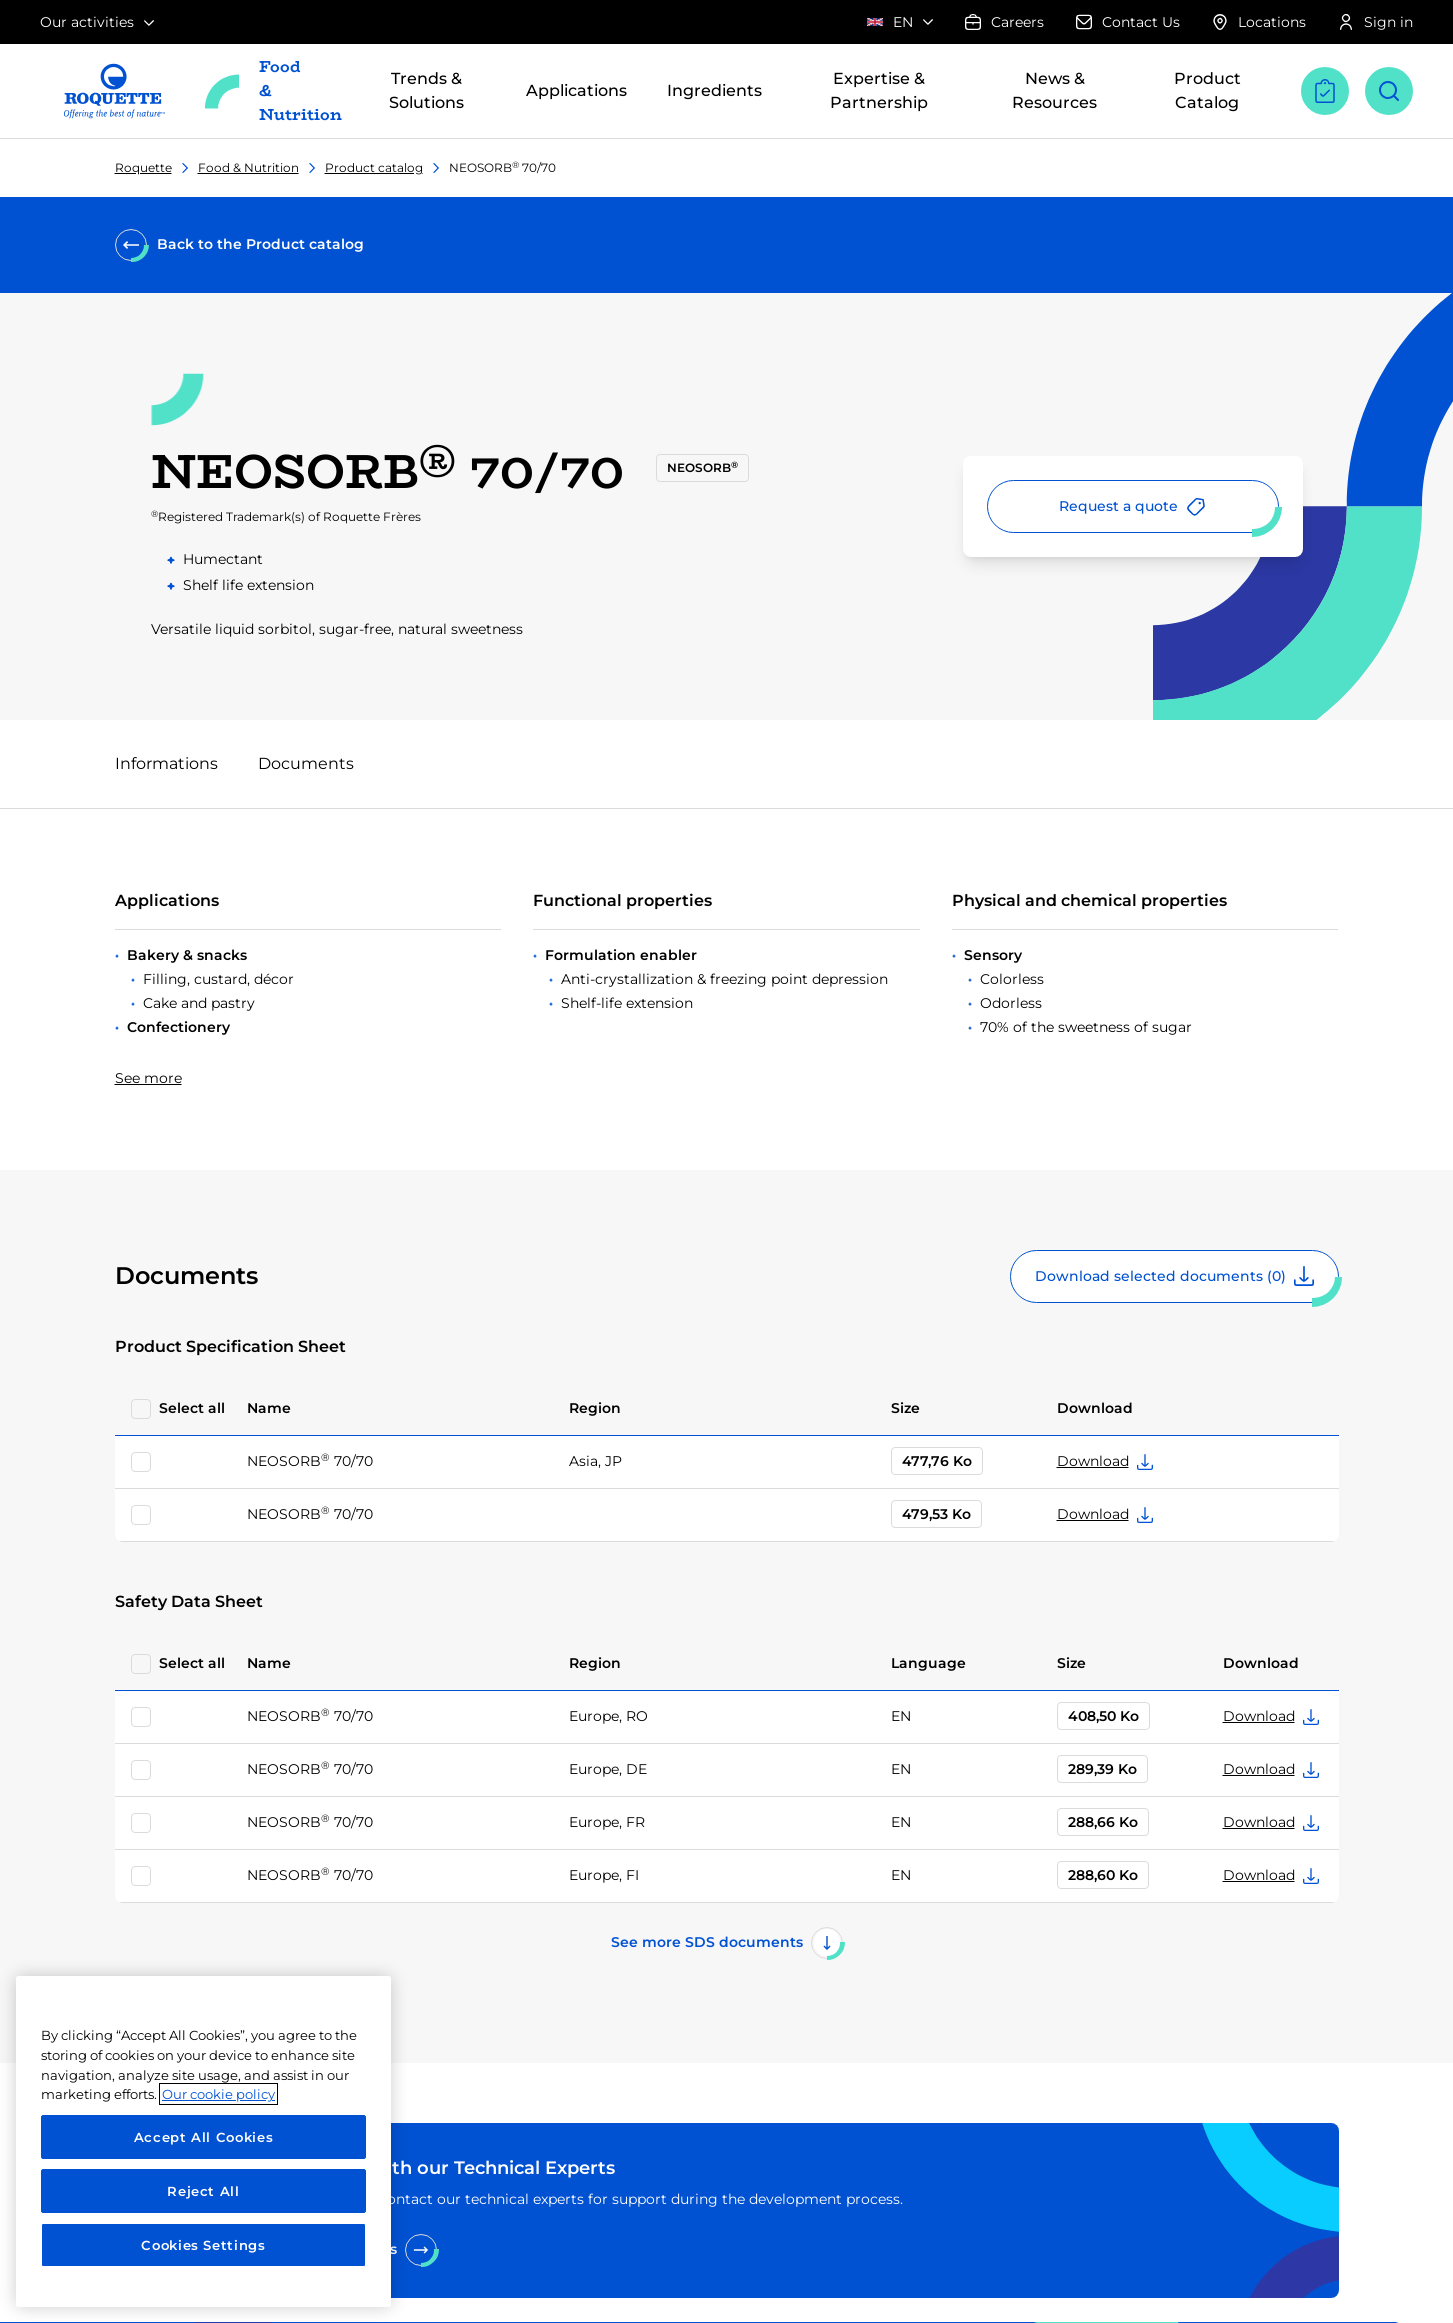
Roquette (143, 167)
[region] (203, 2141)
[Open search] (1389, 91)
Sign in (1375, 22)
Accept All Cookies (204, 2137)
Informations (166, 763)
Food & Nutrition (248, 167)
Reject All (203, 2191)
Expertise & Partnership (879, 90)
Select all (192, 1408)
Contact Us (1128, 22)
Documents (306, 763)
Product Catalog (1207, 90)
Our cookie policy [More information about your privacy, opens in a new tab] (218, 2094)
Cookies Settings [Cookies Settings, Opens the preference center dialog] (203, 2245)
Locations (1259, 22)
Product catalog (374, 167)
